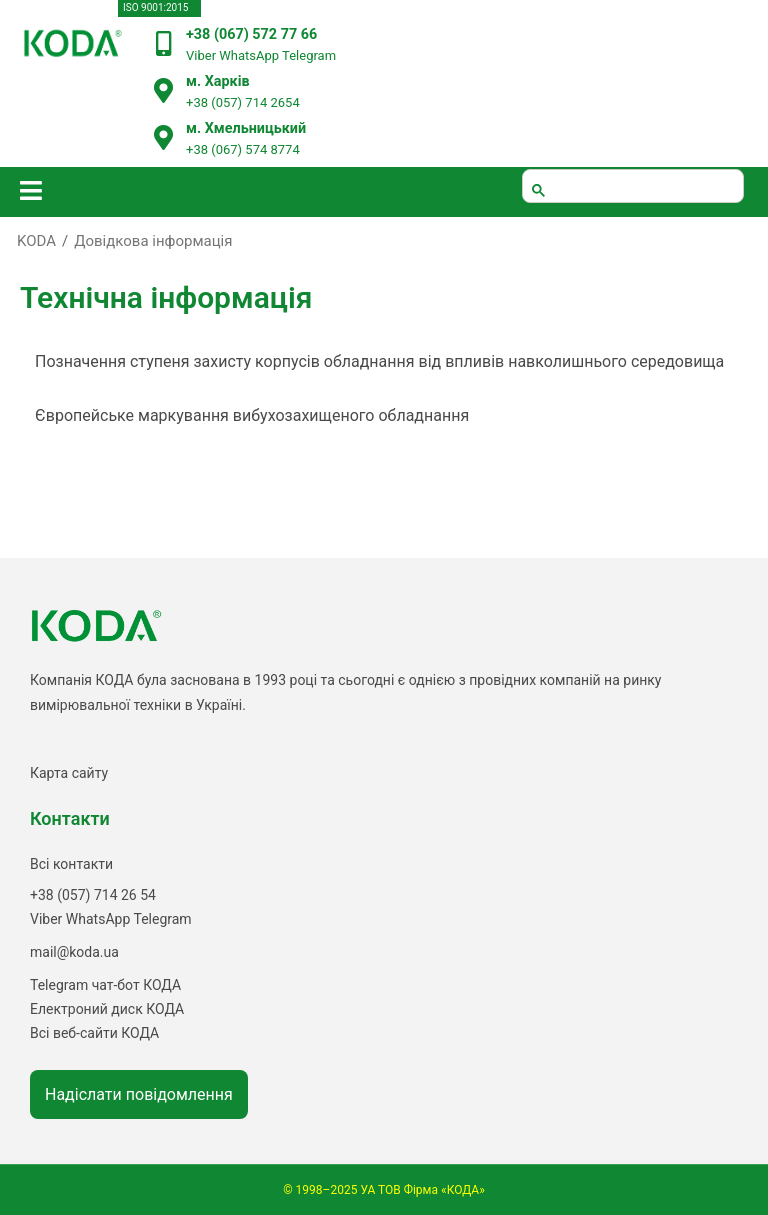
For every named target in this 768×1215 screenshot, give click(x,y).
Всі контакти (71, 864)
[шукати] (633, 186)
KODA (36, 241)
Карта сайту (69, 773)
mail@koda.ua (74, 952)
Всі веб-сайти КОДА (94, 1033)
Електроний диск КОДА (107, 1009)
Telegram (309, 55)
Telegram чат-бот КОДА (105, 985)
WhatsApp (249, 55)
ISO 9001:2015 (155, 7)
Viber (201, 55)
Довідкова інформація (153, 241)
